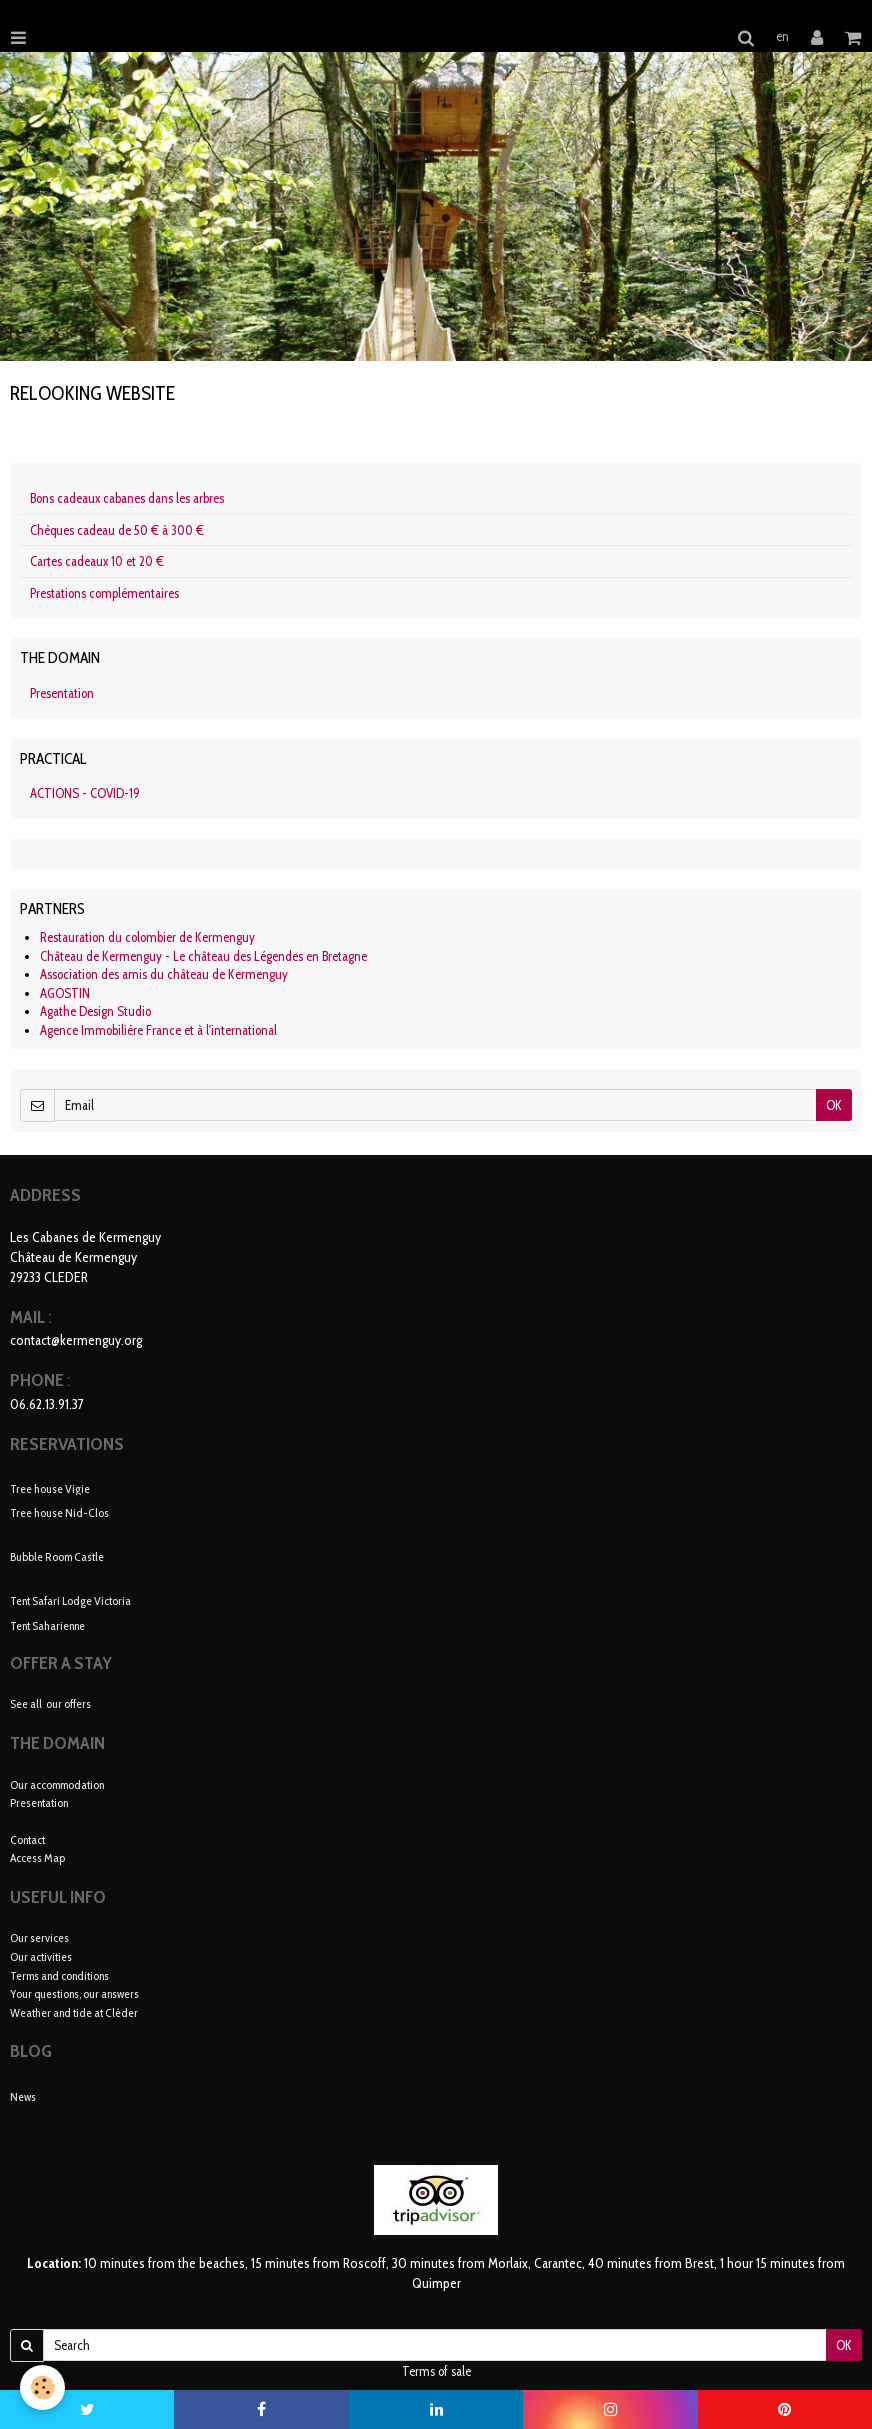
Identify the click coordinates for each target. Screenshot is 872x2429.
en (782, 36)
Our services (39, 1937)
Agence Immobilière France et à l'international (158, 1030)
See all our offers (50, 1703)
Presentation (62, 693)
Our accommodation (57, 1784)
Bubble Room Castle (57, 1556)
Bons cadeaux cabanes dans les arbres (127, 498)
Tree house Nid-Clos (59, 1512)
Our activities (41, 1956)
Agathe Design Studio (95, 1011)
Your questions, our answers (74, 1993)
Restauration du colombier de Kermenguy (147, 937)
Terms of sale (436, 2371)
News (23, 2096)
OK (834, 1105)
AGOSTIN (65, 993)
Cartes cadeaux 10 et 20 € (97, 561)
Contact (27, 1839)
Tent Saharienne (47, 1625)
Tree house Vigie (50, 1487)
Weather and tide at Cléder (74, 2012)
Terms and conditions (59, 1975)
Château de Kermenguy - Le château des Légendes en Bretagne (203, 956)
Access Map (37, 1857)
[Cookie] (42, 2387)
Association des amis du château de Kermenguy (164, 974)
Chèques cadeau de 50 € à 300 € (117, 530)
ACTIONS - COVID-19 (85, 793)
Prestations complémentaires (104, 593)
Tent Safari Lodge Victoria (70, 1600)
